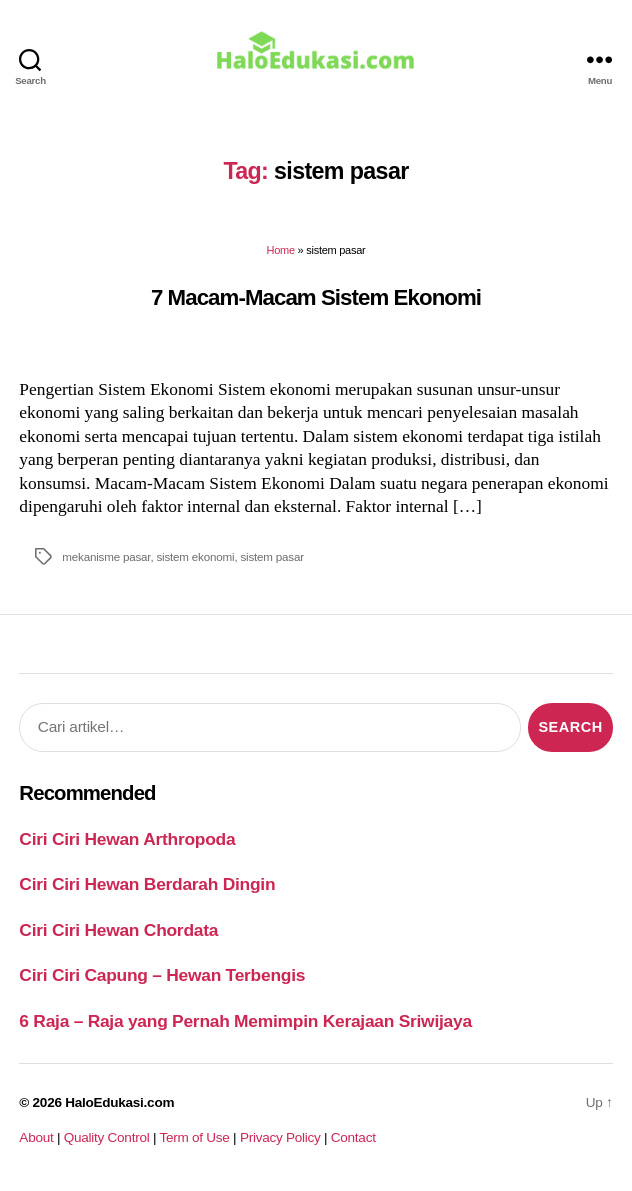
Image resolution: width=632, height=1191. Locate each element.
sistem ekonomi (195, 556)
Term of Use (194, 1137)
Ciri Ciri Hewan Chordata (118, 930)
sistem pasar (271, 556)
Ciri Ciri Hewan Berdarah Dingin (147, 884)
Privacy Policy (280, 1137)
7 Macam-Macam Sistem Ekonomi (316, 297)
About (36, 1137)
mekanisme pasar (106, 556)
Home (281, 250)
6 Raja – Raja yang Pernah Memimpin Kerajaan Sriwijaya (245, 1021)
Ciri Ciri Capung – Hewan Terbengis (162, 975)
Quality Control (107, 1137)
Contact (353, 1137)
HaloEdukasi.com (119, 1102)
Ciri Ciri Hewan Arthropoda (127, 839)
